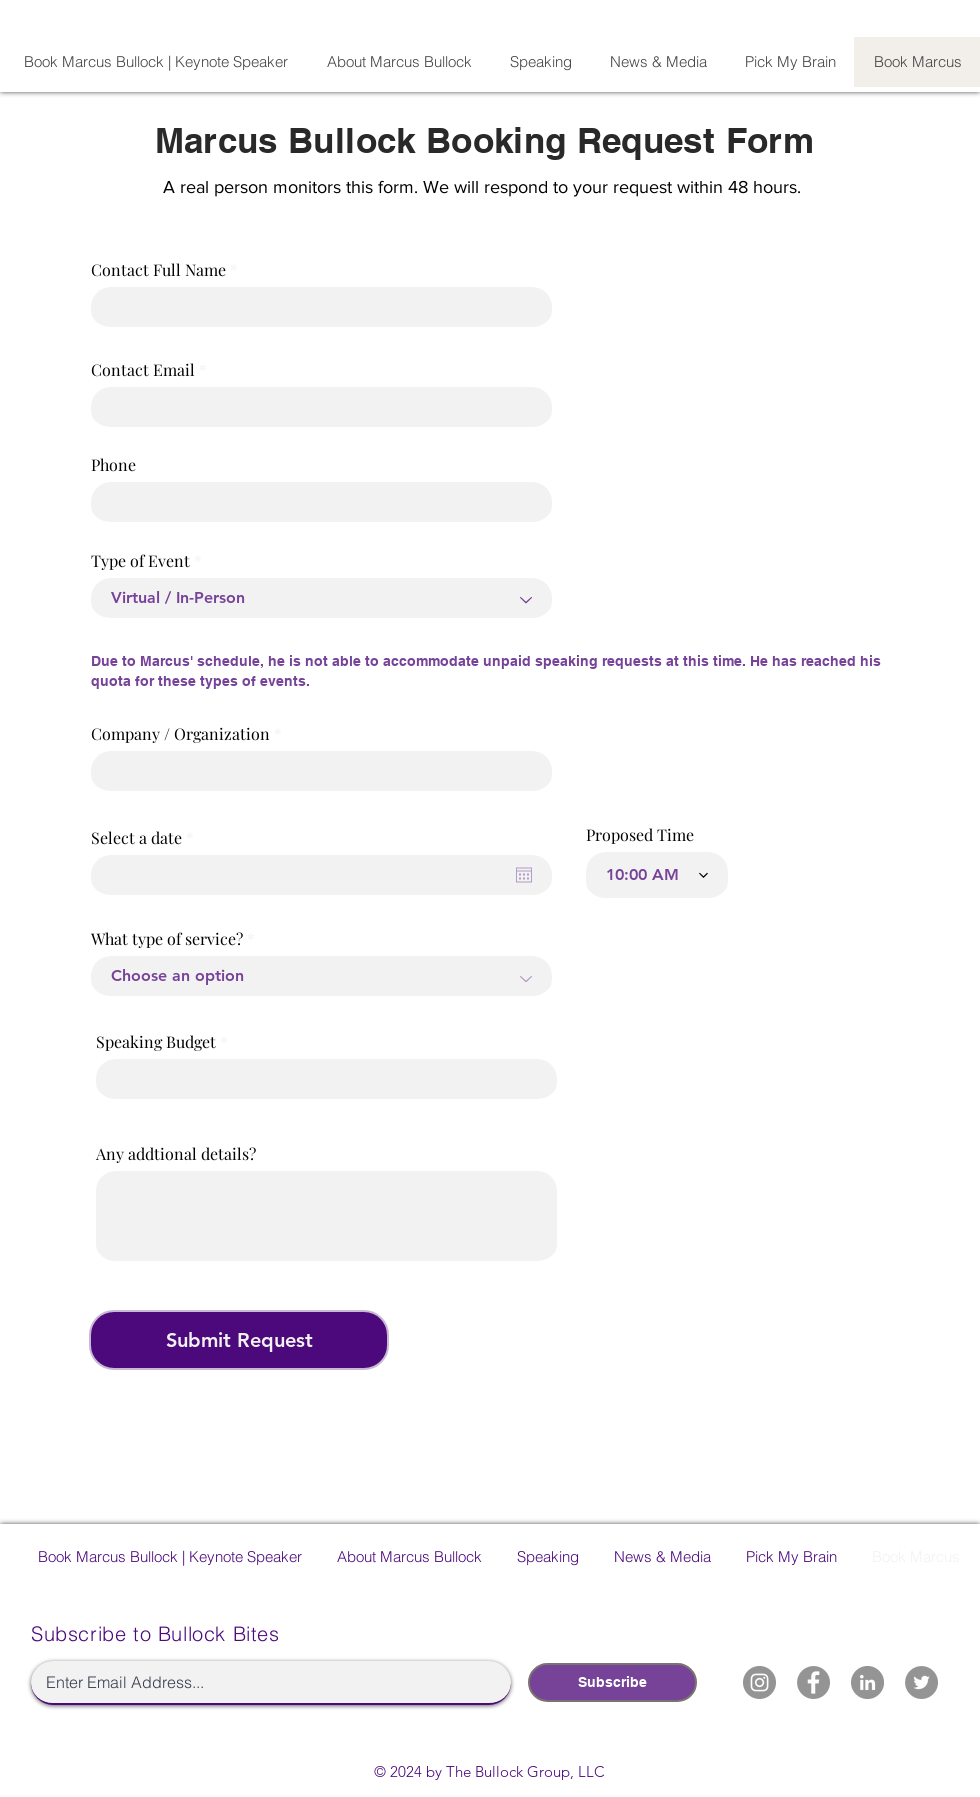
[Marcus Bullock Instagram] (759, 1682)
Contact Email (143, 370)
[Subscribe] (612, 1682)
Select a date (146, 838)
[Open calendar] (524, 875)
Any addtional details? (176, 1154)
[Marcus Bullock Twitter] (921, 1682)
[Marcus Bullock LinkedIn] (867, 1682)
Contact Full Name (158, 270)
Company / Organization (180, 734)
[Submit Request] (239, 1340)
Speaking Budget (156, 1042)
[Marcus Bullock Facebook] (813, 1682)
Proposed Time (640, 835)
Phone (113, 465)
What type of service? (167, 939)
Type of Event (140, 561)
